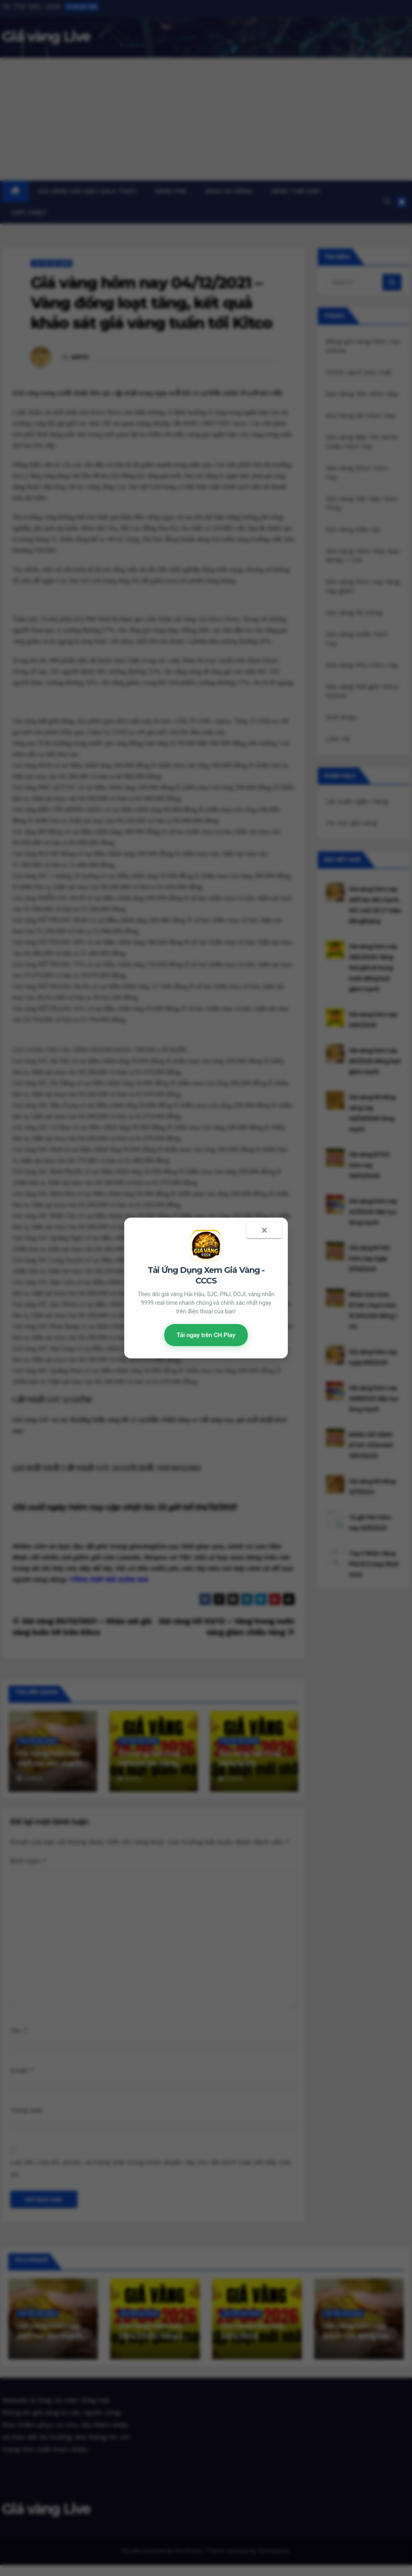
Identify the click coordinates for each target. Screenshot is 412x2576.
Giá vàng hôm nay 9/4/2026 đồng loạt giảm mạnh (375, 1061)
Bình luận (28, 1861)
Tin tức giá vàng (51, 263)
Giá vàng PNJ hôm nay (362, 665)
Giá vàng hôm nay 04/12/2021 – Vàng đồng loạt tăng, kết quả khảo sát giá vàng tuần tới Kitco (151, 303)
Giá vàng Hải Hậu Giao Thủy (87, 191)
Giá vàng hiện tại (353, 529)
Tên (18, 2031)
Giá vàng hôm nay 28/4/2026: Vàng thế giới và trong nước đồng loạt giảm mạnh (373, 968)
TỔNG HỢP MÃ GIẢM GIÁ (108, 1579)
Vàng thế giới (295, 191)
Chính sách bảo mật (359, 372)
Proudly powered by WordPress (162, 2551)
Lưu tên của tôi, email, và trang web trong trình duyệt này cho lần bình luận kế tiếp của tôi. (150, 2168)
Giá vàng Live (46, 36)
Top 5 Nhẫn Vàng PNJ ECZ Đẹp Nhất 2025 (373, 1564)
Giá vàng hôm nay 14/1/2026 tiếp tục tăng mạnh (373, 1211)
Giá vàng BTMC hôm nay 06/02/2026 (369, 1165)
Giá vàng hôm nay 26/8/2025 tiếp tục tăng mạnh (373, 1398)
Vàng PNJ (171, 191)
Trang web (26, 2110)
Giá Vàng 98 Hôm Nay (361, 415)
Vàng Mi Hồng (229, 191)
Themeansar (273, 2551)
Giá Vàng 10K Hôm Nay (362, 394)
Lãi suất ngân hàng (357, 801)
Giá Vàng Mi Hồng (354, 612)
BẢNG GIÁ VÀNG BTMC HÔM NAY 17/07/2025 (371, 1445)
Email (22, 2070)
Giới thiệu (28, 212)
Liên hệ (338, 739)
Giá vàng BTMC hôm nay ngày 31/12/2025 (369, 1258)
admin (80, 356)
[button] (387, 202)
